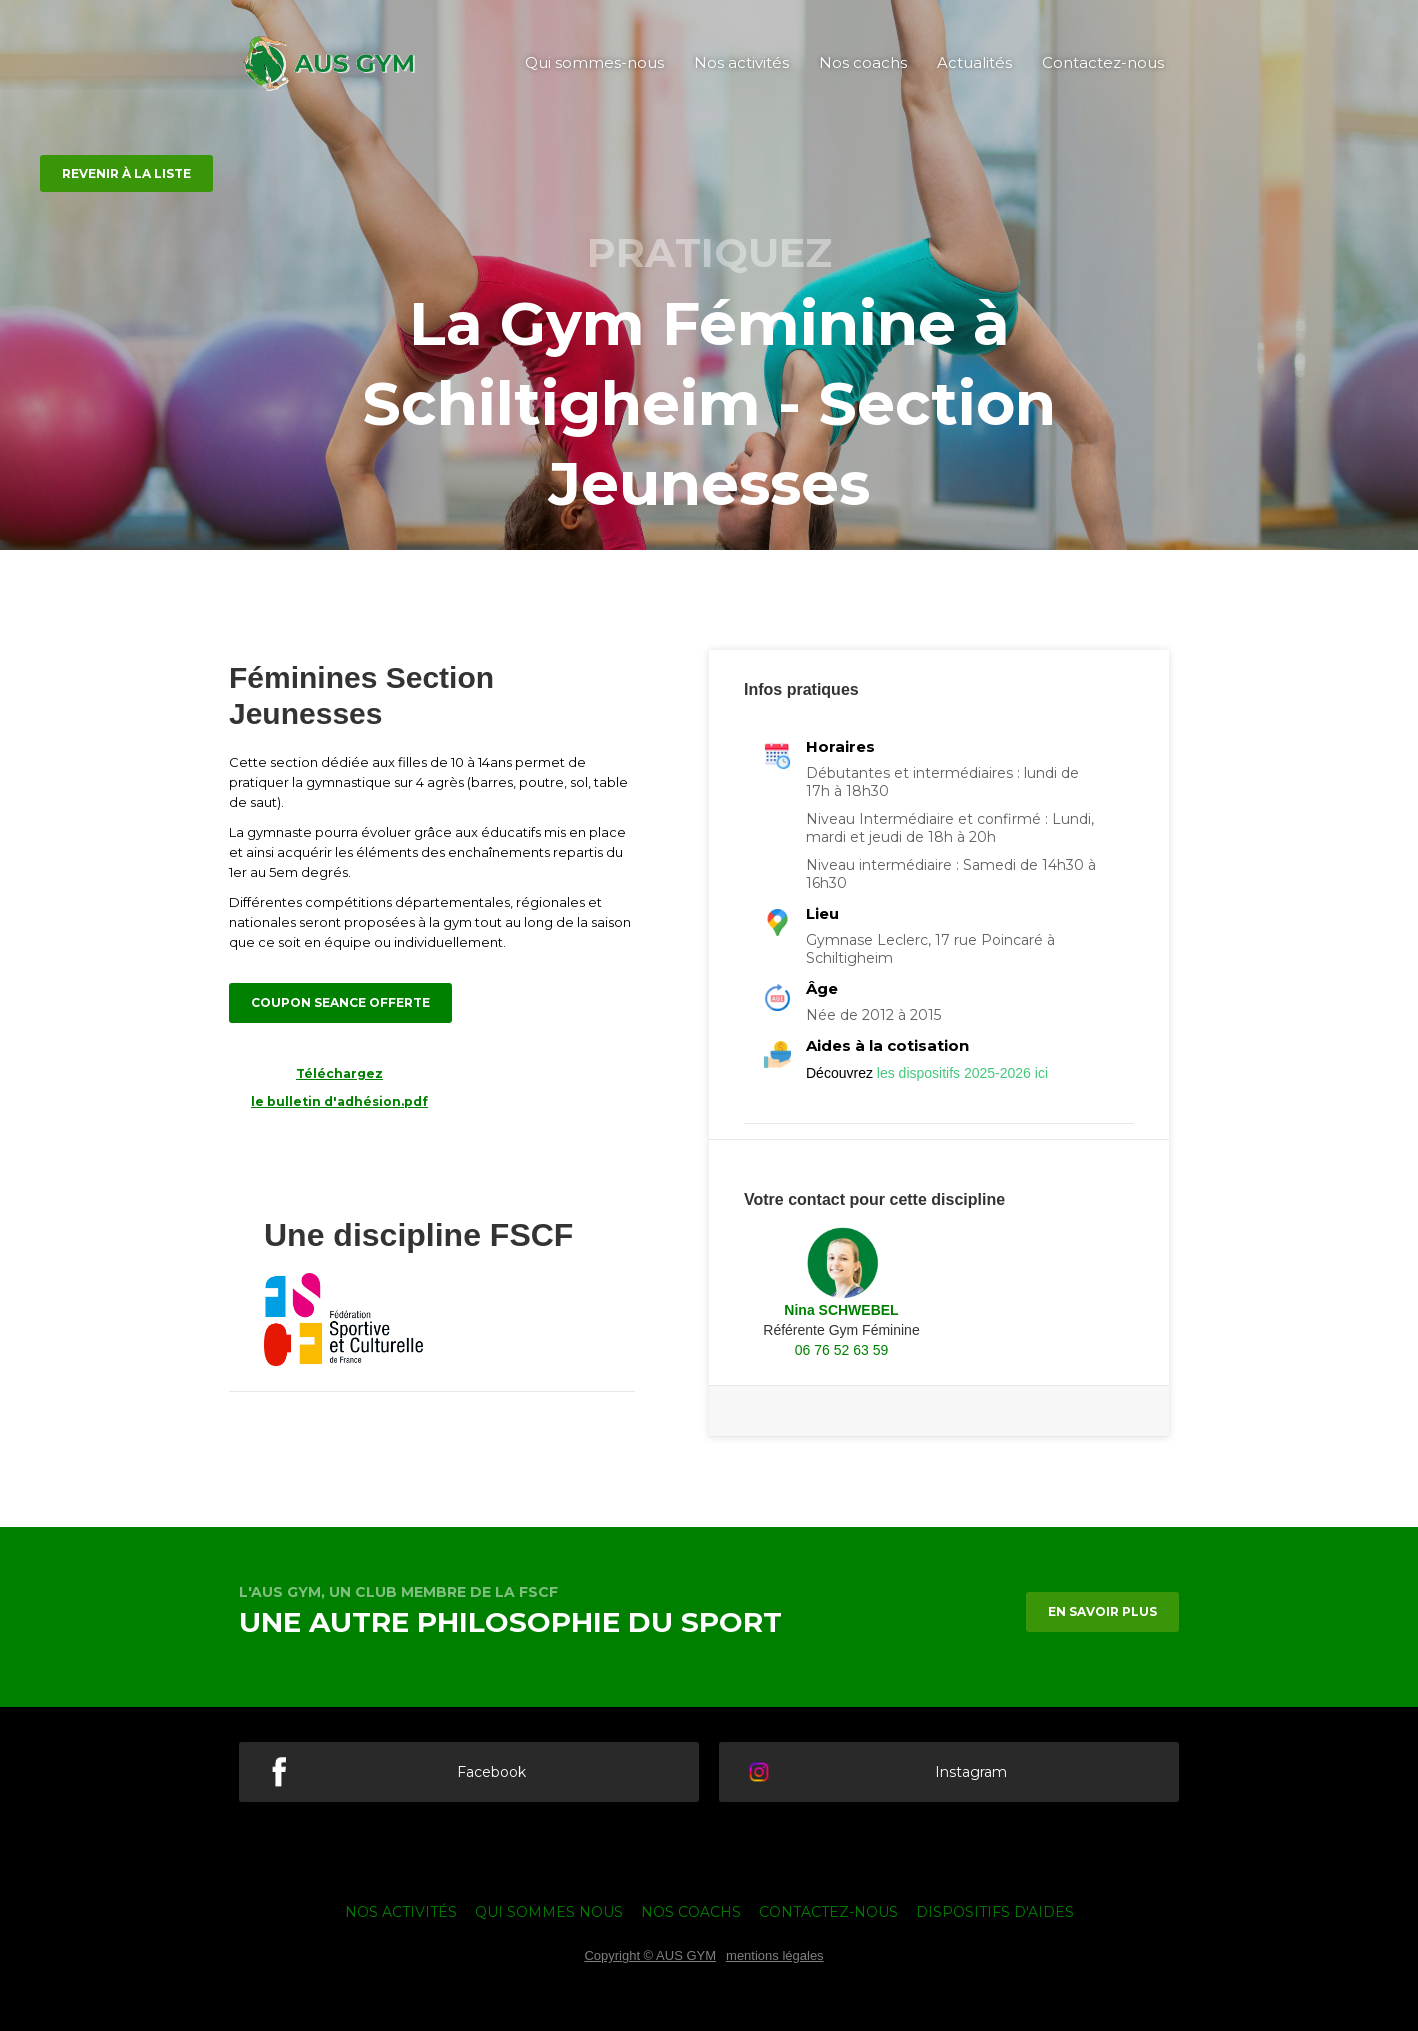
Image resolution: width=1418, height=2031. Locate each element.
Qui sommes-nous (594, 62)
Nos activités (741, 62)
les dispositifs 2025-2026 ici (962, 1073)
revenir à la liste (126, 173)
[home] (329, 63)
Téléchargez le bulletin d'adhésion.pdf (339, 1087)
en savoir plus (1102, 1611)
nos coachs (691, 1912)
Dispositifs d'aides (995, 1912)
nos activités (401, 1912)
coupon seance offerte (340, 1002)
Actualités (974, 62)
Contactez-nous (1103, 62)
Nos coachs (863, 62)
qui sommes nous (549, 1912)
